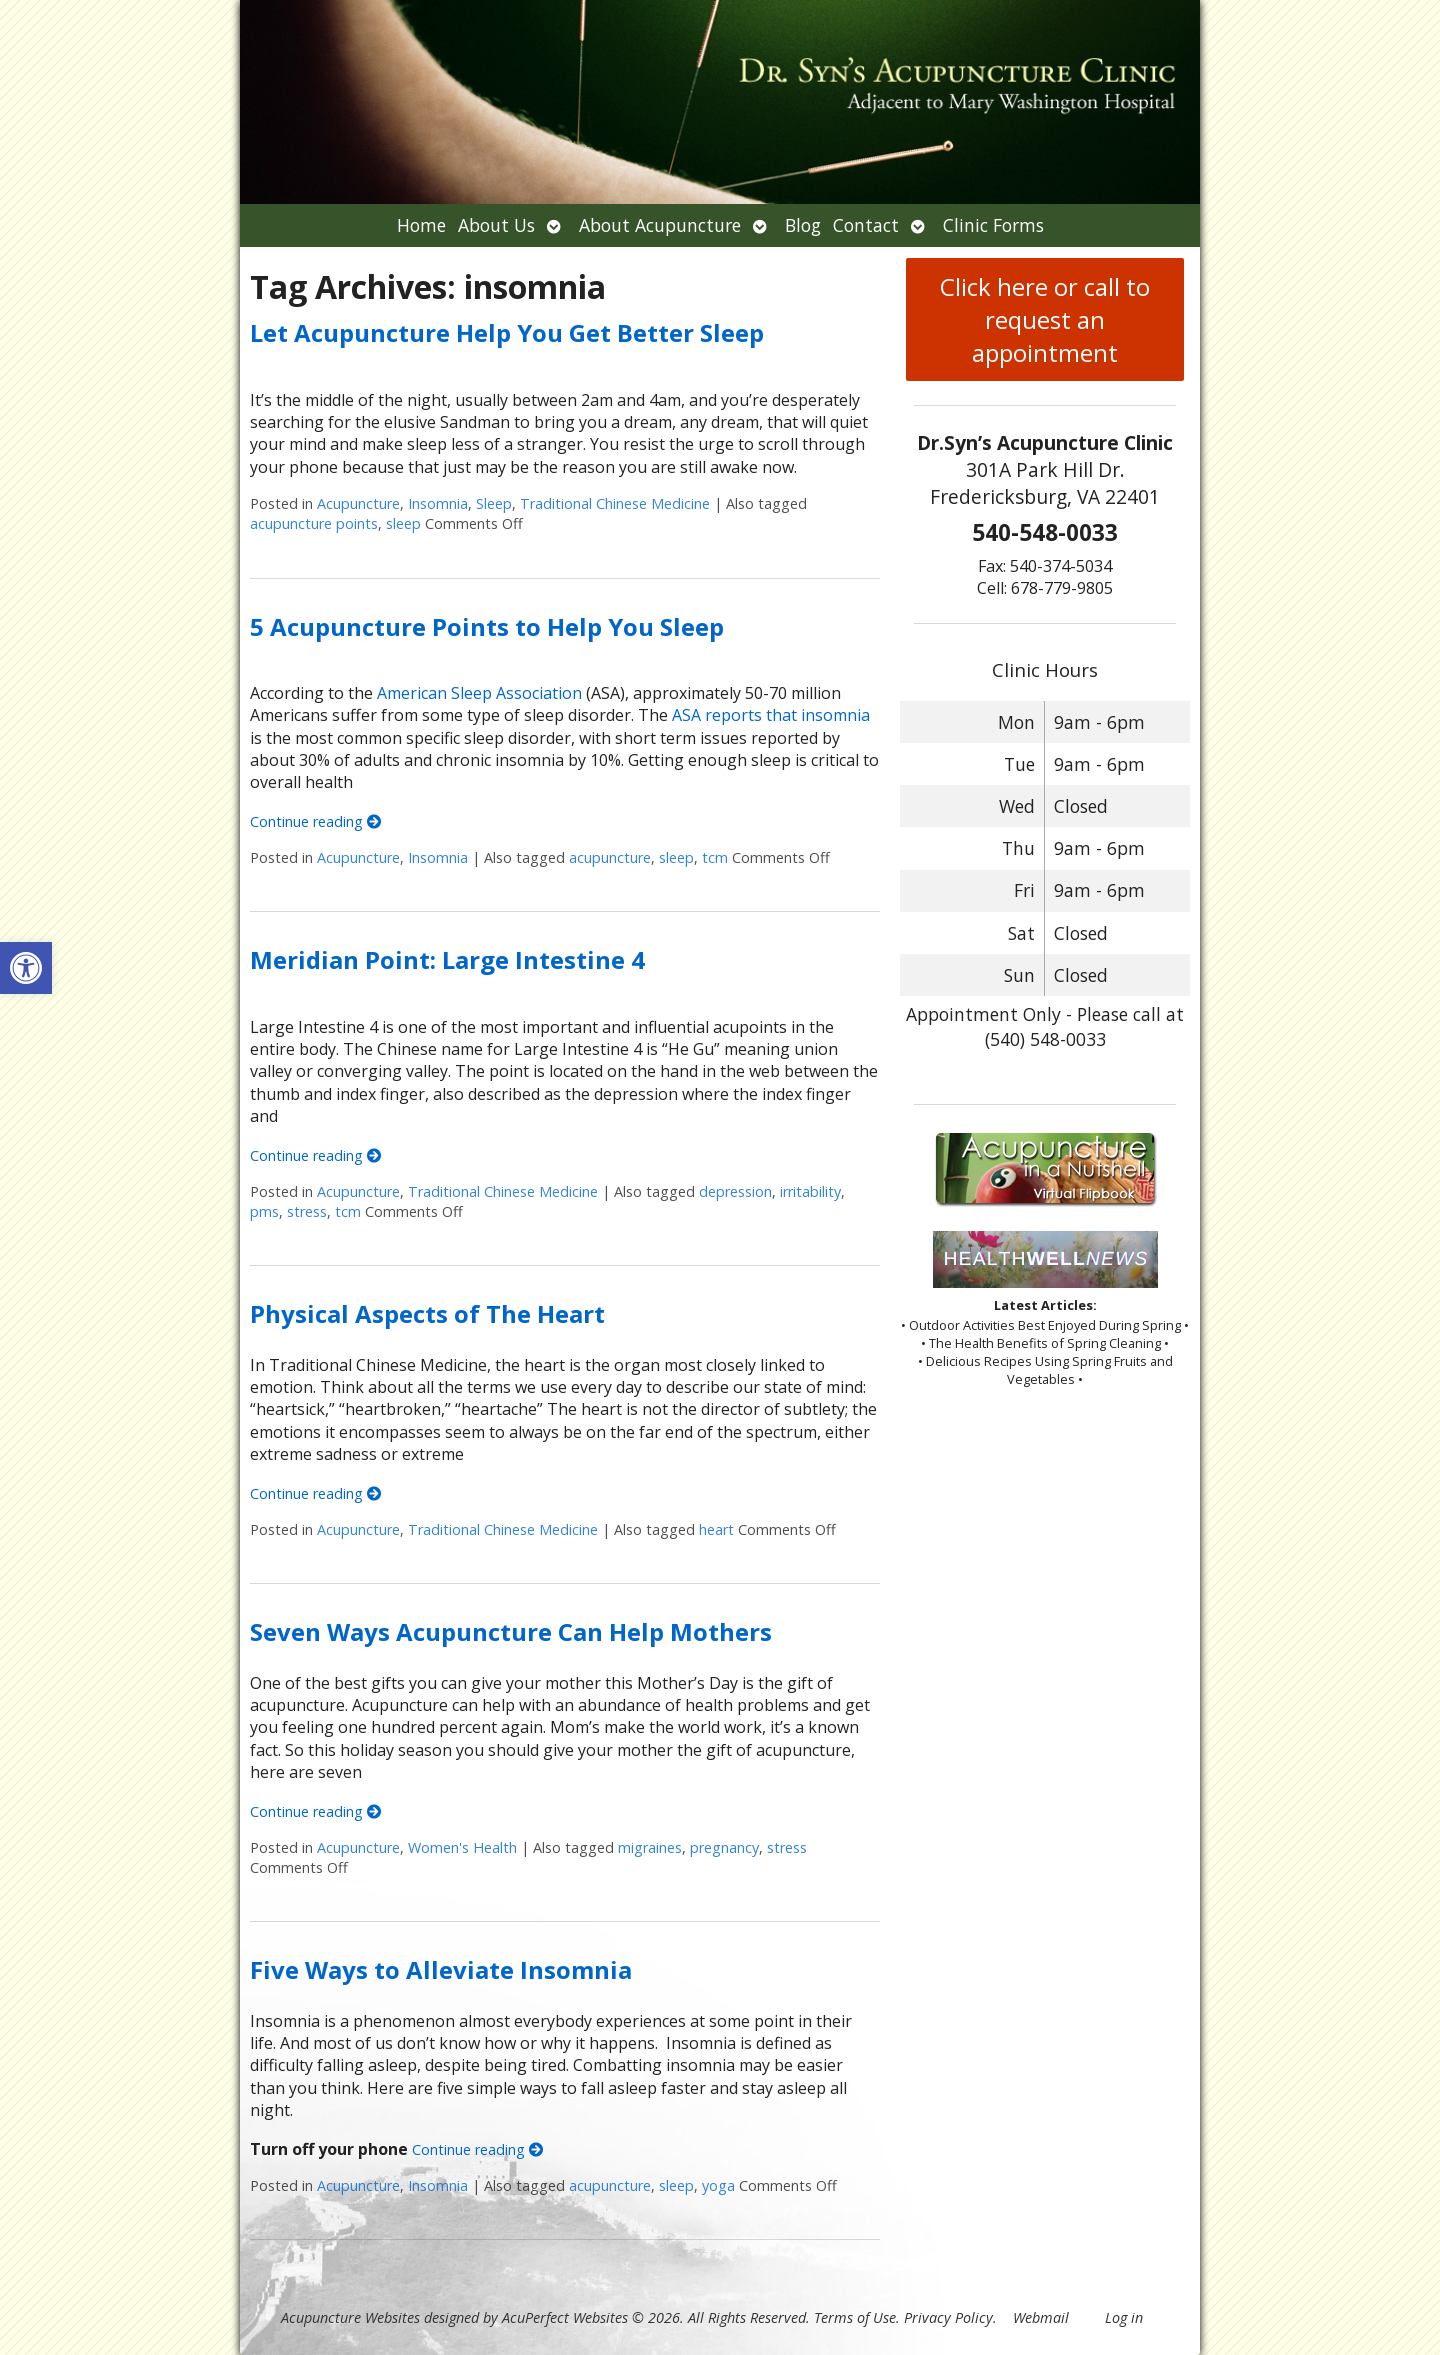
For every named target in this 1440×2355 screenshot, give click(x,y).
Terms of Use (855, 2317)
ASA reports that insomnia (771, 715)
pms (264, 1211)
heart (716, 1529)
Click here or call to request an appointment (1045, 319)
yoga (718, 2185)
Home (421, 225)
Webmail (1041, 2317)
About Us (496, 225)
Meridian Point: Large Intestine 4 (447, 959)
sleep (403, 523)
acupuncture (610, 857)
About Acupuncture (660, 225)
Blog (803, 225)
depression (735, 1191)
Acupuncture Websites (350, 2317)
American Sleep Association (477, 693)
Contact (866, 225)
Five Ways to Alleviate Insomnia (441, 1969)
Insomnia (438, 503)
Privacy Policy (948, 2317)
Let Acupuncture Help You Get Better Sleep (507, 332)
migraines (650, 1847)
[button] (26, 968)
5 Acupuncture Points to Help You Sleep (487, 626)
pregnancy (724, 1847)
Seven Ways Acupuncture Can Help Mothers (511, 1631)
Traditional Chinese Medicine (615, 503)
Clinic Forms (993, 225)
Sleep (494, 503)
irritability (810, 1191)
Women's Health (462, 1847)
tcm (715, 857)
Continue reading (315, 821)
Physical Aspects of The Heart (427, 1313)
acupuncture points (314, 523)
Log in (1124, 2317)
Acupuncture (358, 503)
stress (307, 1211)
